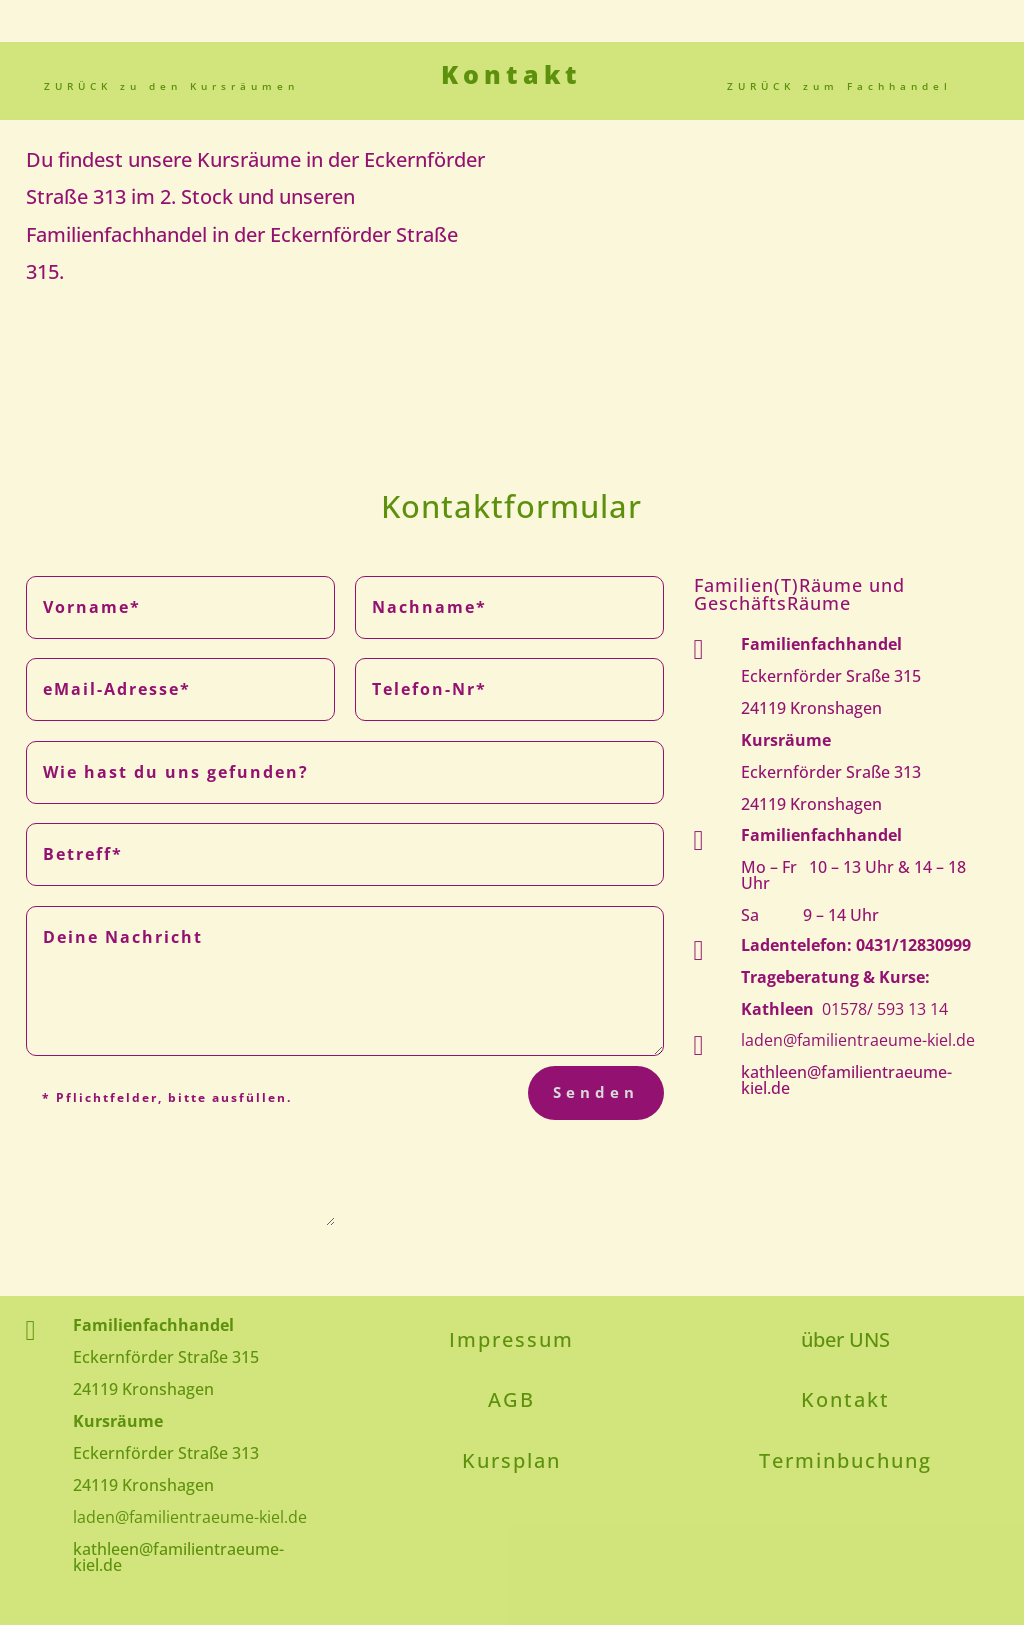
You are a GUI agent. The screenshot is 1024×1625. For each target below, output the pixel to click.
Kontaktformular (511, 506)
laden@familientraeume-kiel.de (858, 1040)
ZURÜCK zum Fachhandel (839, 86)
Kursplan (511, 1460)
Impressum (511, 1339)
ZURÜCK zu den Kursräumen (171, 86)
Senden (596, 1092)
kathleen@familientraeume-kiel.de (846, 1080)
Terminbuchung (845, 1460)
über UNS (845, 1339)
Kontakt (845, 1399)
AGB (511, 1399)
